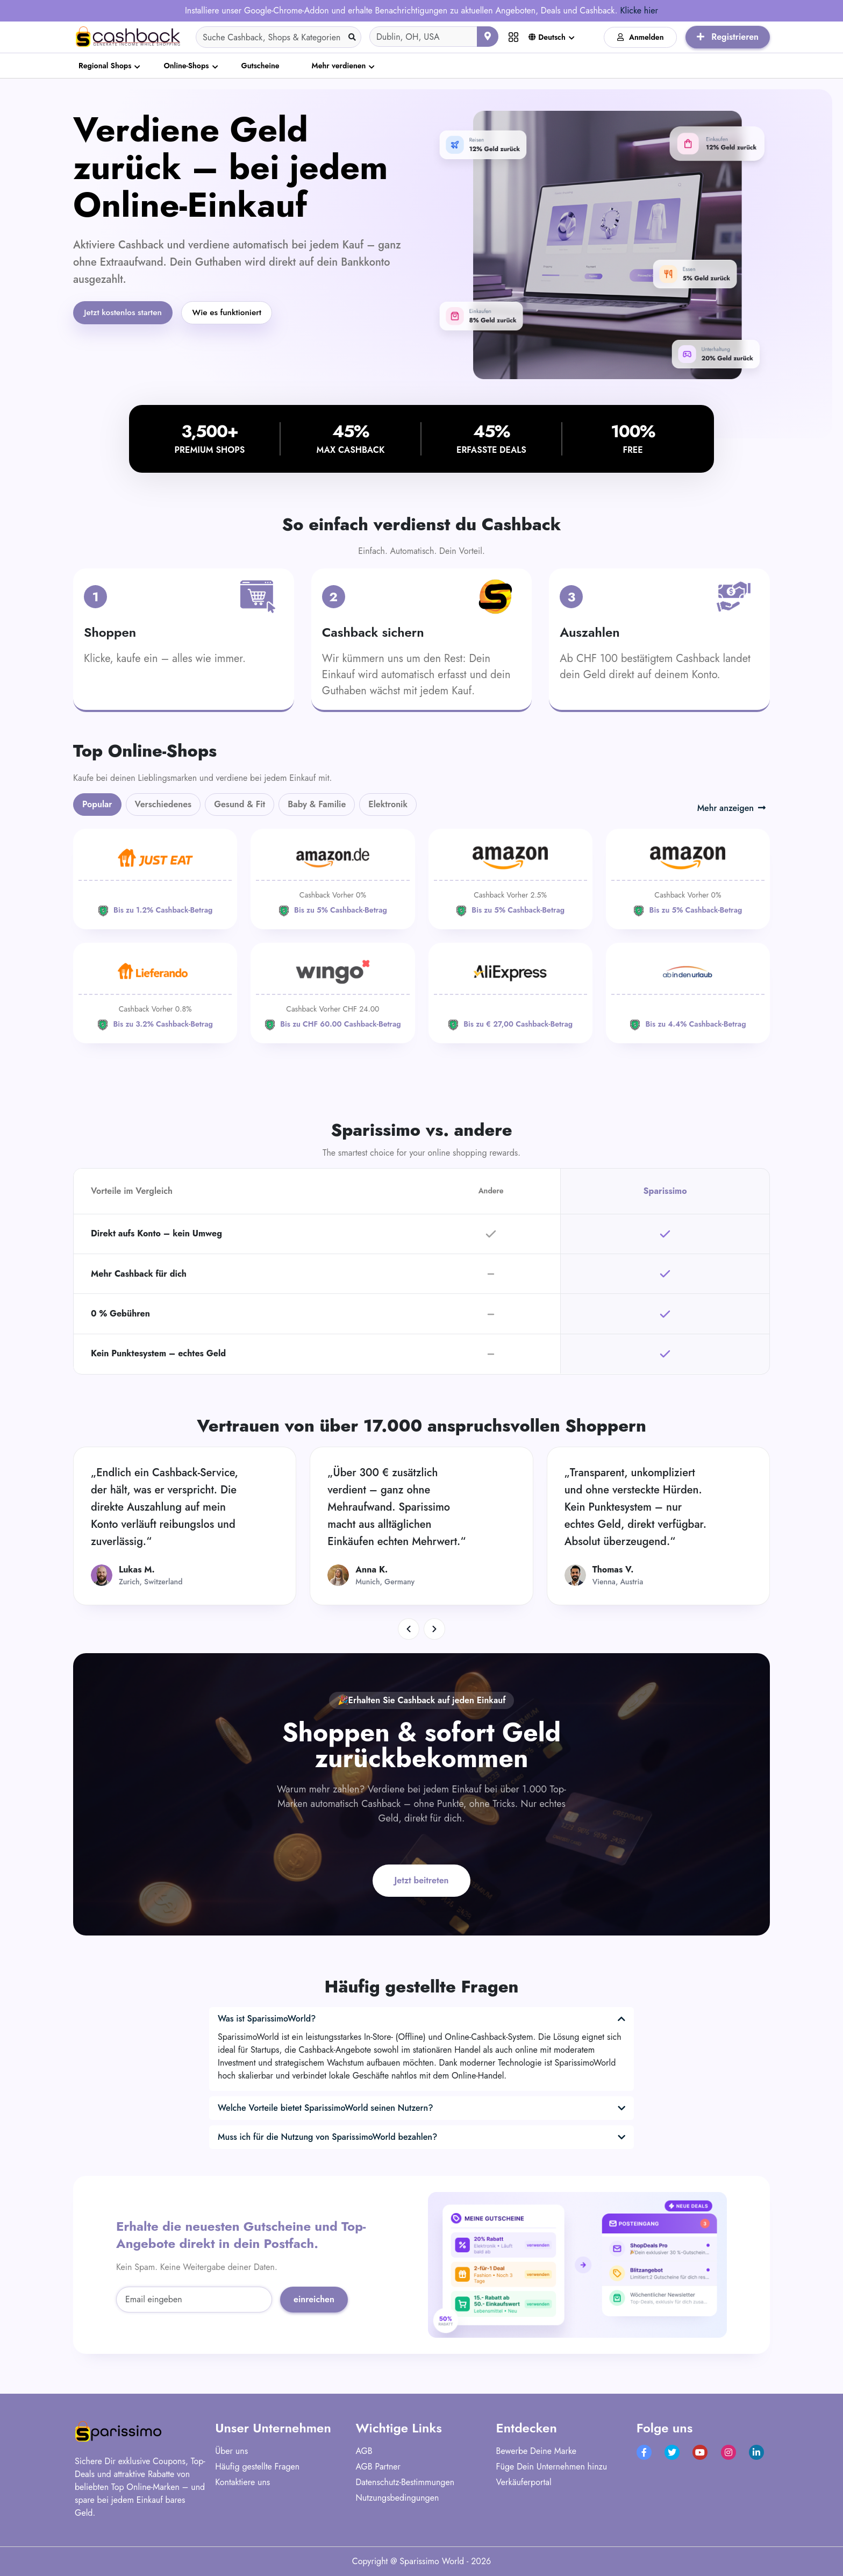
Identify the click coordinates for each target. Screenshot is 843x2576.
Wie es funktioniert (233, 313)
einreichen (314, 2299)
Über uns (231, 2451)
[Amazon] (332, 879)
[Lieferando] (155, 993)
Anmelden (640, 37)
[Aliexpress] (510, 993)
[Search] (278, 37)
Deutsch (547, 37)
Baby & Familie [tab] (317, 804)
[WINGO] (332, 993)
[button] (408, 1629)
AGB (363, 2451)
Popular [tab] (97, 804)
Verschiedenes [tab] (163, 804)
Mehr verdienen (339, 65)
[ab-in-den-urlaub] (688, 993)
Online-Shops (186, 65)
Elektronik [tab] (388, 804)
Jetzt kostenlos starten (125, 313)
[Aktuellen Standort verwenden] (487, 36)
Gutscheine (260, 65)
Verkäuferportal (524, 2482)
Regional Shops (104, 65)
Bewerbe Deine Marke (536, 2451)
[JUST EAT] (155, 879)
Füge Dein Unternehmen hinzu (552, 2466)
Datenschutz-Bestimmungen (404, 2482)
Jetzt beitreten (422, 1880)
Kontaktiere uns (242, 2482)
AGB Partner (378, 2466)
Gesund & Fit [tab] (239, 804)
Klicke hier (639, 10)
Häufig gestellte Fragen (257, 2466)
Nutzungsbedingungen (397, 2498)
